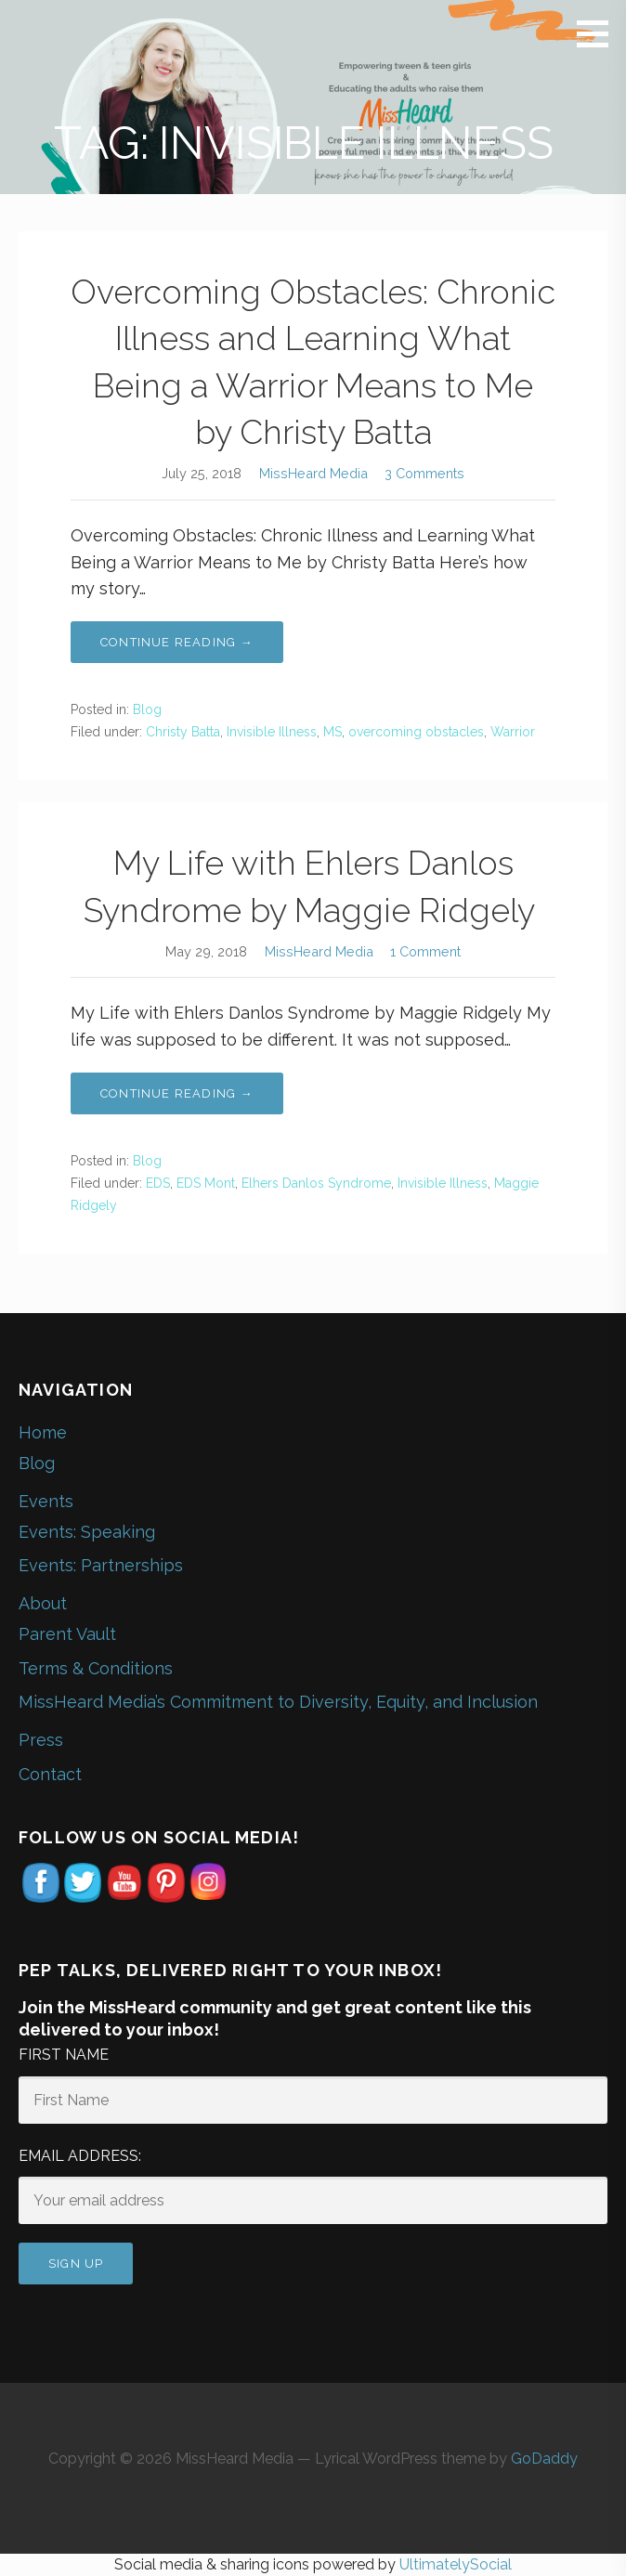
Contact (50, 1774)
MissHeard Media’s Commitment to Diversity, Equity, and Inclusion (278, 1701)
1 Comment (425, 951)
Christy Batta (183, 731)
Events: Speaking (87, 1532)
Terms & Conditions (96, 1668)
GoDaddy (544, 2458)
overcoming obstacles (416, 731)
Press (41, 1740)
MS (332, 731)
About (43, 1603)
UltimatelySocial (455, 2564)
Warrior (512, 731)
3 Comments (424, 473)
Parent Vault (67, 1634)
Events (46, 1501)
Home (43, 1432)
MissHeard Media (313, 473)
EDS (158, 1183)
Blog (147, 709)
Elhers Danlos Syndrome (316, 1183)
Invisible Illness (272, 731)
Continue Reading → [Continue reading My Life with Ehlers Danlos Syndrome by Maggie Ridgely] (177, 1093)
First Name (64, 2054)
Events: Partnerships (101, 1565)
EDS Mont (205, 1183)
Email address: (80, 2156)
